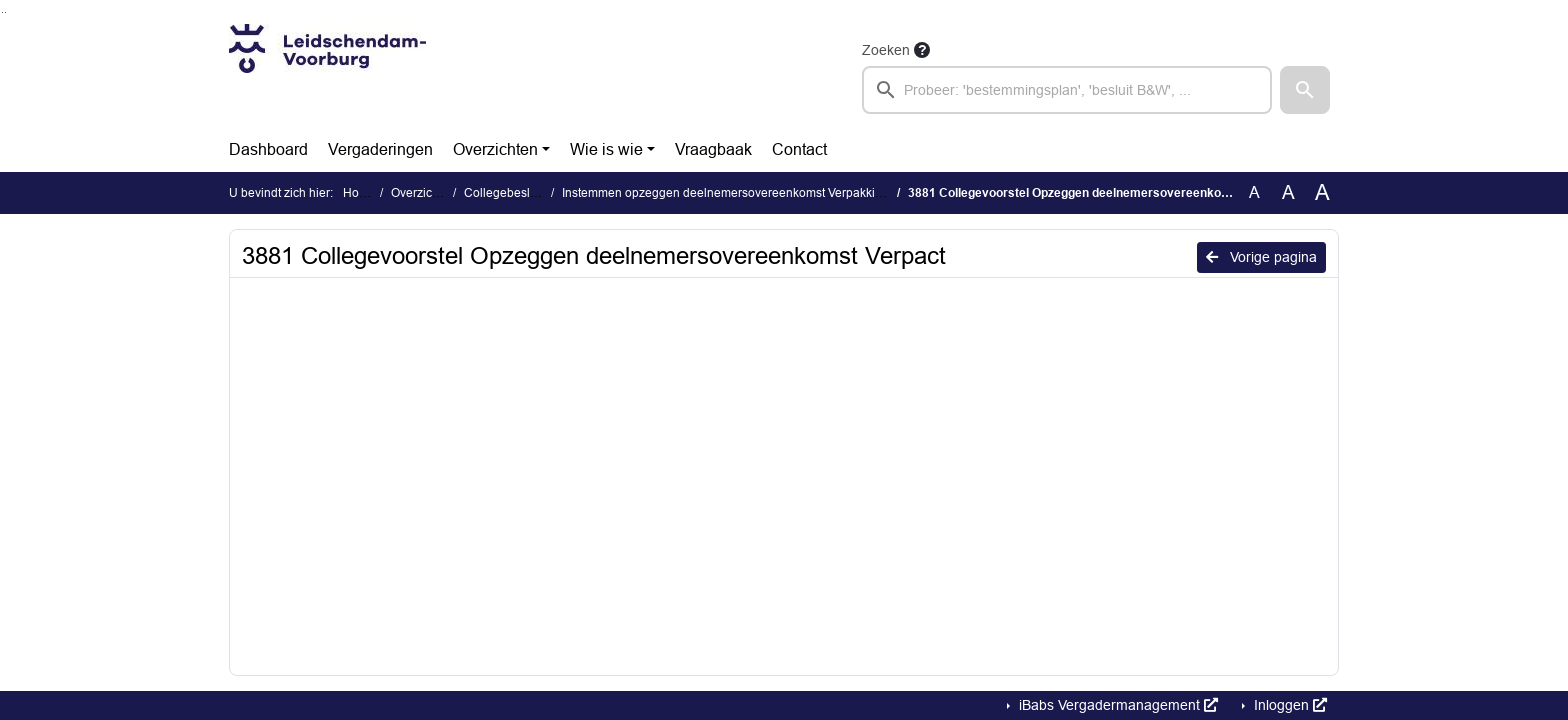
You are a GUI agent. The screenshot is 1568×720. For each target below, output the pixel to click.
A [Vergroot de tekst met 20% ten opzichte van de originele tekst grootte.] (1288, 192)
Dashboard (268, 149)
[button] (1305, 90)
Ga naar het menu (5, 12)
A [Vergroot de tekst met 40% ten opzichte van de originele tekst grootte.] (1322, 193)
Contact (799, 149)
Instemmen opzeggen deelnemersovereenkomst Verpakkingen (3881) (752, 193)
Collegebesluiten (510, 193)
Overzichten (495, 149)
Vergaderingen (380, 149)
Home (359, 193)
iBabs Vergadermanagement (1116, 705)
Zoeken (886, 50)
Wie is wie (606, 149)
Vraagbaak (713, 149)
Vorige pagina (1261, 257)
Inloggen (1288, 705)
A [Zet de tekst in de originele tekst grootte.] (1254, 192)
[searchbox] (1067, 90)
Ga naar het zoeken (2, 12)
